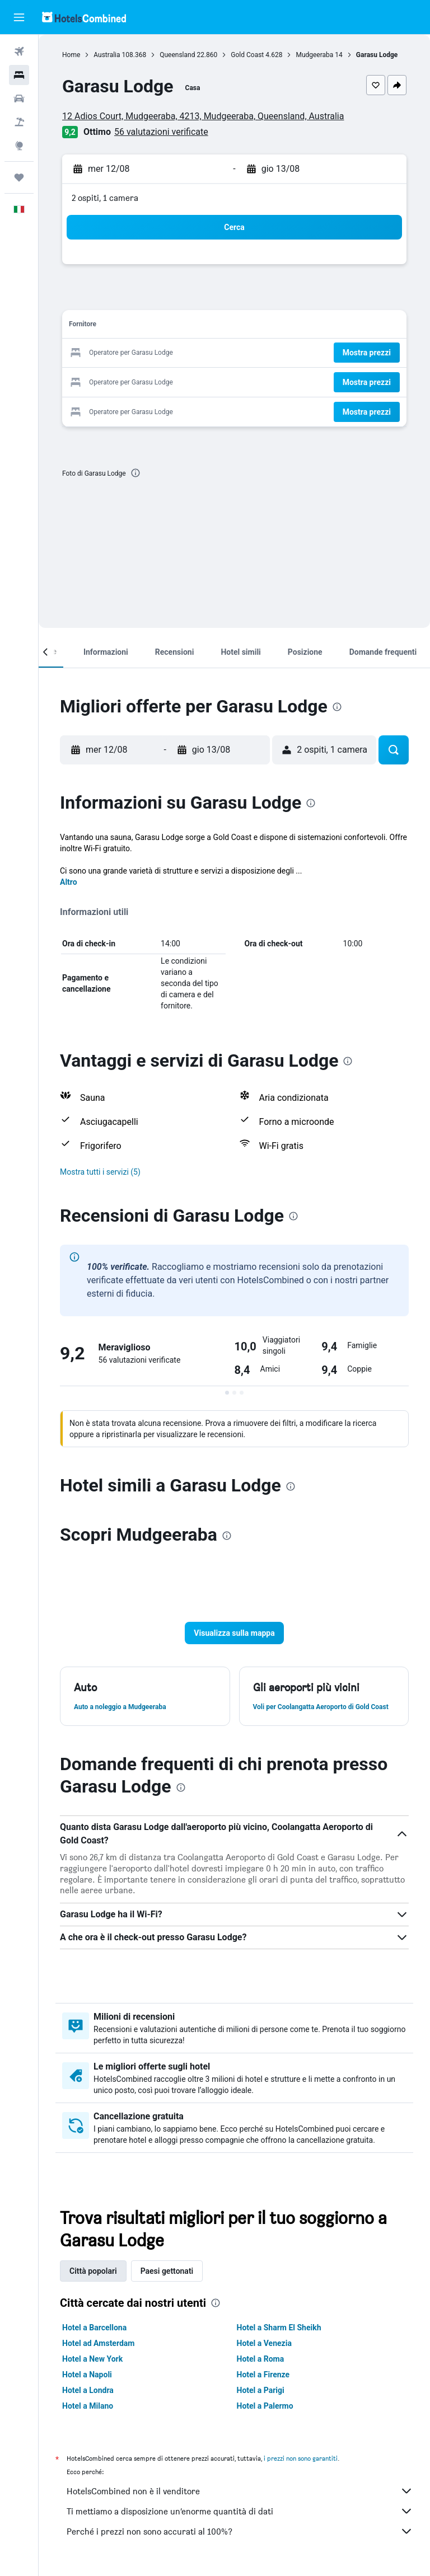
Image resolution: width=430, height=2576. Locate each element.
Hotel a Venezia (264, 2343)
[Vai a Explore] (19, 145)
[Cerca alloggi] (19, 75)
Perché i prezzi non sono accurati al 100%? (240, 2531)
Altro (68, 882)
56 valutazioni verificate (161, 131)
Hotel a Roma (260, 2358)
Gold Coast (247, 55)
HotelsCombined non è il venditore (240, 2491)
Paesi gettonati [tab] (167, 2271)
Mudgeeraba (314, 55)
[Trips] (19, 177)
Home (71, 55)
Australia (107, 55)
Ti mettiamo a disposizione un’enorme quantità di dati (240, 2511)
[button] (19, 17)
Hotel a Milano (87, 2405)
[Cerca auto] (19, 98)
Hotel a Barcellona (94, 2327)
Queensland (177, 55)
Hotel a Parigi (260, 2390)
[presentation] (135, 473)
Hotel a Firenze (263, 2374)
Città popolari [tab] (93, 2271)
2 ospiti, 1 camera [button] (105, 198)
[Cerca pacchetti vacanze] (19, 122)
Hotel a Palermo (265, 2405)
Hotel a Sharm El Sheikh (279, 2327)
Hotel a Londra (88, 2390)
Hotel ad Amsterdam (98, 2343)
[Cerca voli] (19, 51)
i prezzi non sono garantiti (301, 2458)
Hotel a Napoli (87, 2374)
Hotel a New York (92, 2358)
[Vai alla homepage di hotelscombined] (84, 17)
